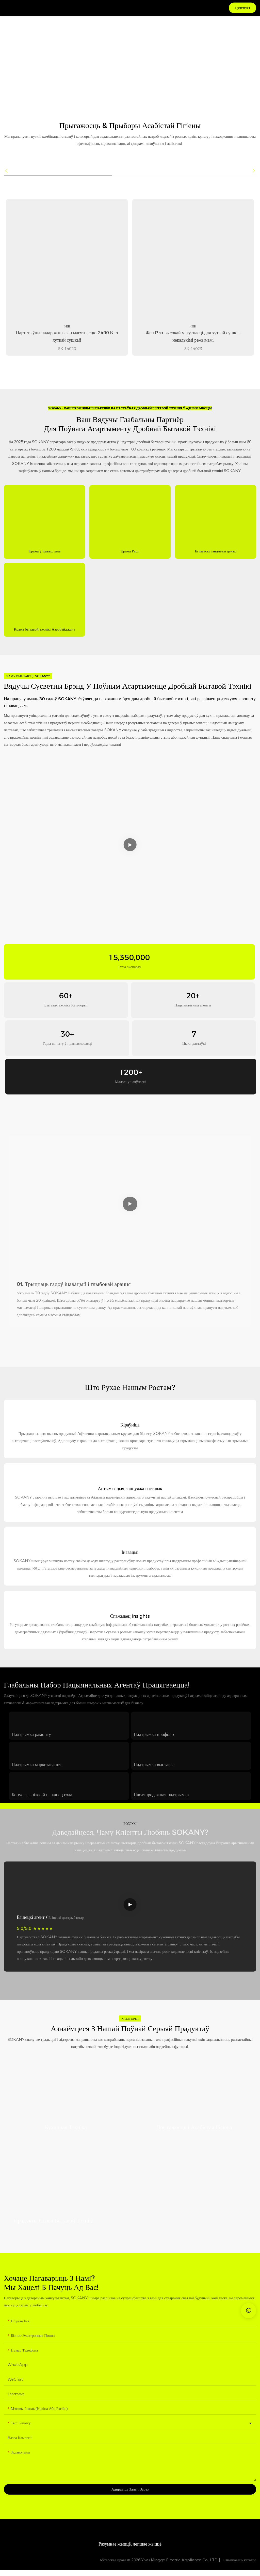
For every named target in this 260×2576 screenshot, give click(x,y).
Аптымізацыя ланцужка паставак (130, 1488)
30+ (67, 1034)
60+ (66, 995)
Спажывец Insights (130, 1616)
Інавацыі (130, 1552)
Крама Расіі (130, 551)
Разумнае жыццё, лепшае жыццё (130, 2550)
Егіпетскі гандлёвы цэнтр (215, 551)
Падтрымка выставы (153, 1764)
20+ (193, 995)
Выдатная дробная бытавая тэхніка (38, 50)
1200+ (130, 1072)
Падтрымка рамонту (31, 1734)
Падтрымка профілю (154, 1734)
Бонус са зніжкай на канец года (42, 1795)
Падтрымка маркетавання (36, 1764)
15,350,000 (129, 957)
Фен (67, 326)
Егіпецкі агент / (50, 1922)
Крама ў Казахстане (44, 551)
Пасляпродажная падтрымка (161, 1795)
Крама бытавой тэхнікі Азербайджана (44, 629)
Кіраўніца (129, 1425)
